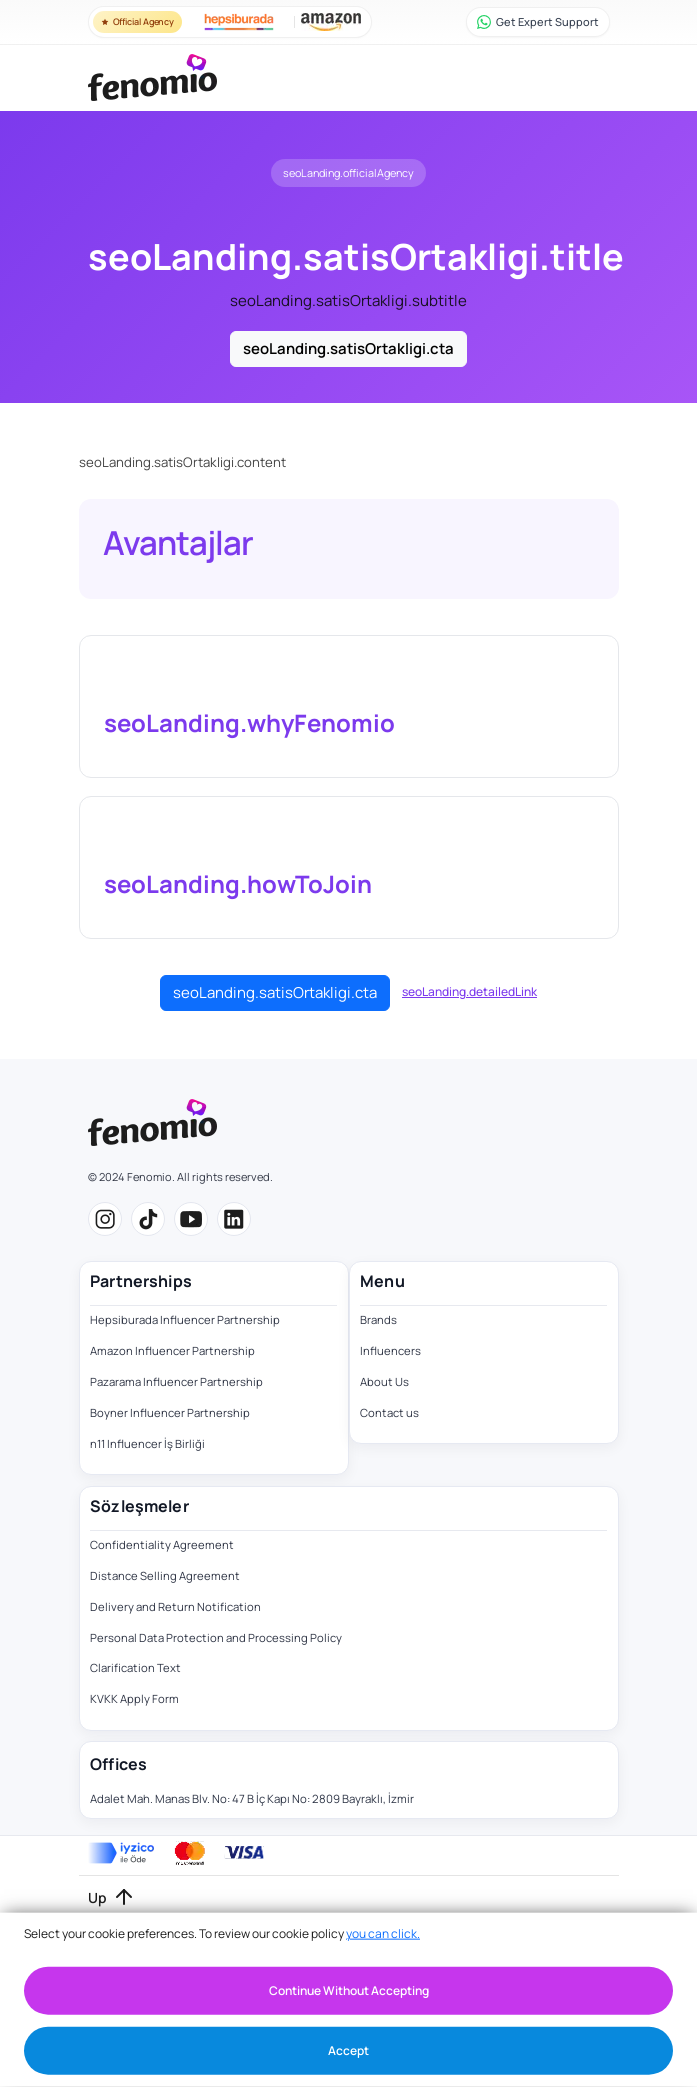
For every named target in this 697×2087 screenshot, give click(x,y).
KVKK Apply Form (134, 1698)
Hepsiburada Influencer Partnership (185, 1319)
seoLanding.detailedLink (469, 991)
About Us (384, 1381)
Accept (348, 2050)
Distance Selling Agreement (165, 1575)
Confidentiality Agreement (162, 1544)
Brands (378, 1319)
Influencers (390, 1350)
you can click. (383, 1933)
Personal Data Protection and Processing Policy (216, 1637)
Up (97, 1897)
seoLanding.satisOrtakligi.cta (348, 348)
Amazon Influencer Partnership (172, 1350)
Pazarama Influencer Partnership (176, 1381)
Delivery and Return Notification (175, 1606)
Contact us (389, 1412)
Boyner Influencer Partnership (170, 1412)
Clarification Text (135, 1667)
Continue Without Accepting (349, 1990)
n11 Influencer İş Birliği (147, 1443)
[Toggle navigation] (587, 78)
